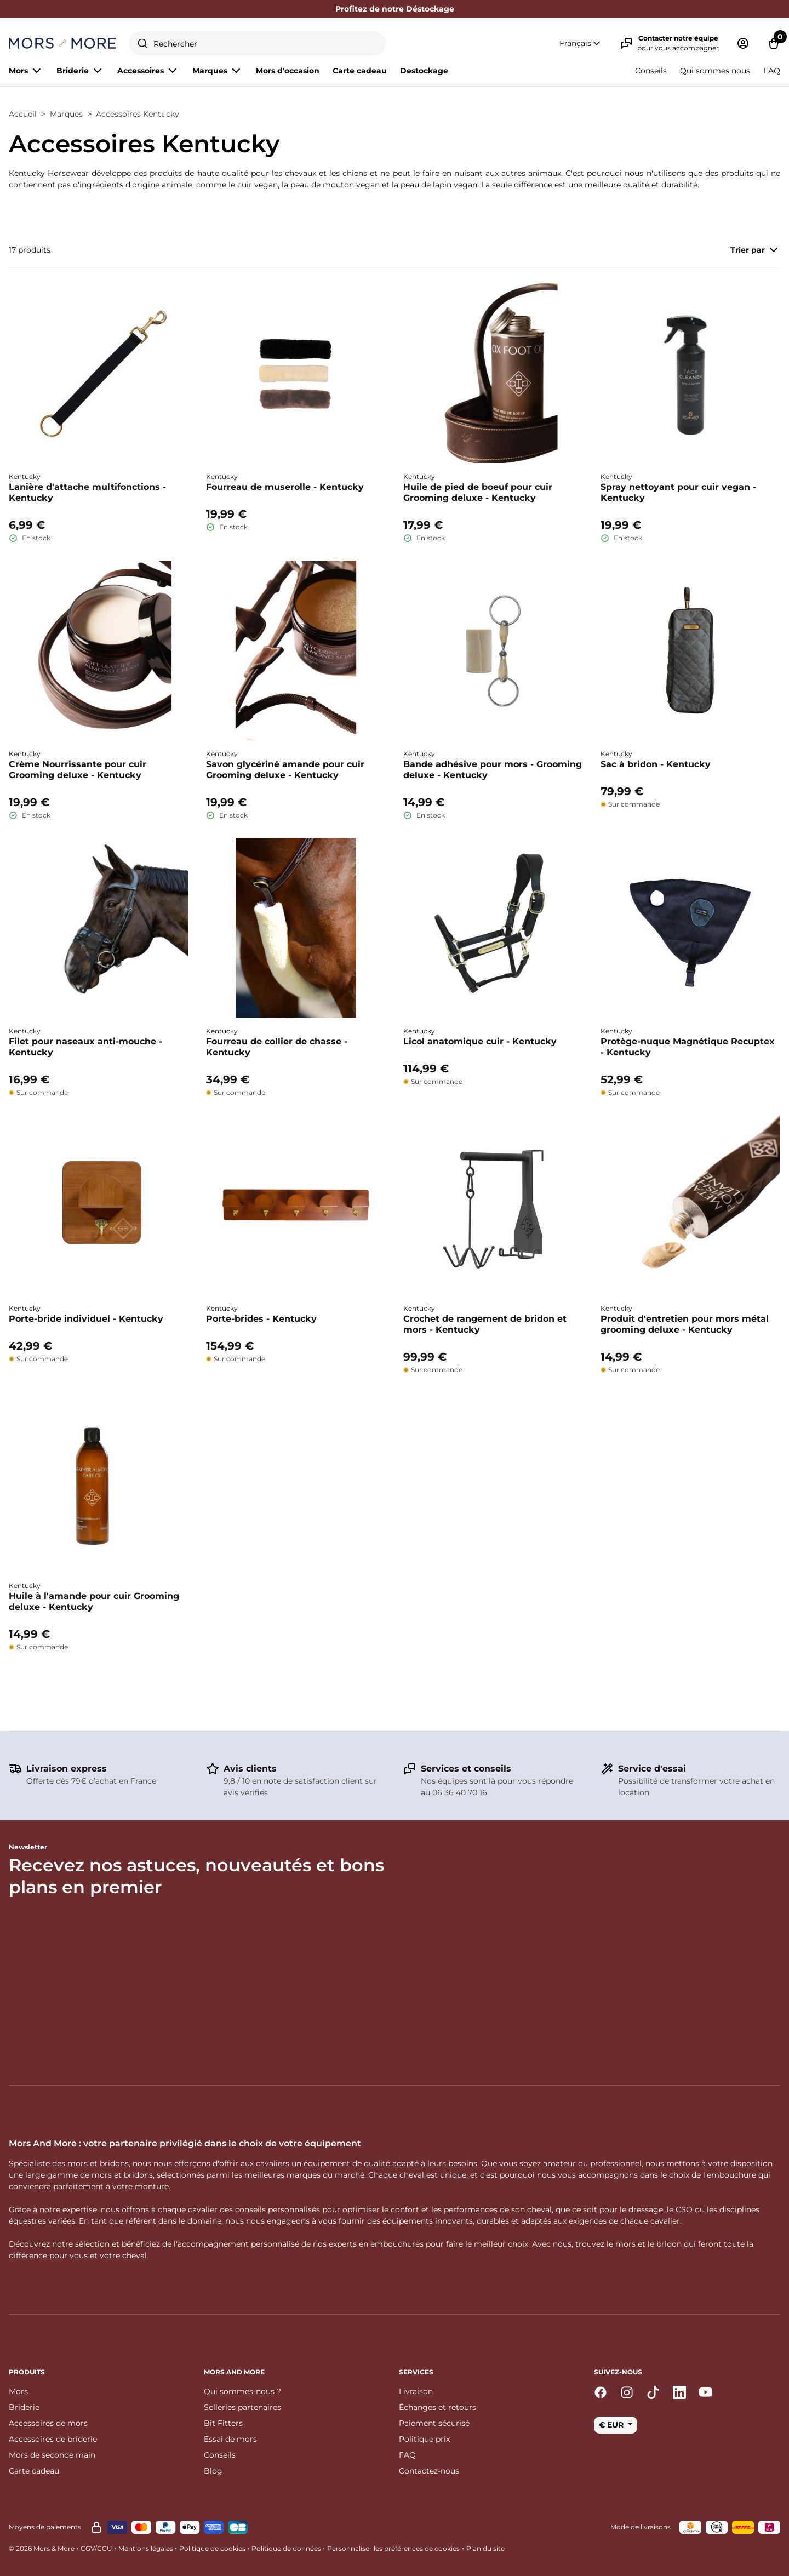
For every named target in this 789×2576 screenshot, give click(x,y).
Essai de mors (230, 2439)
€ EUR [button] (612, 2425)
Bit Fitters (223, 2423)
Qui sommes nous (715, 71)
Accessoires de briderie (53, 2439)
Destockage (424, 71)
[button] (580, 43)
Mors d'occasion (287, 71)
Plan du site (485, 2548)
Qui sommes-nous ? (242, 2391)
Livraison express (66, 1768)
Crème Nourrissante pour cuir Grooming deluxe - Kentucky (77, 769)
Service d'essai (652, 1768)
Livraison (416, 2391)
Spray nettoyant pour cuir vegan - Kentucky (678, 492)
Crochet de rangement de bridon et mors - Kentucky (485, 1324)
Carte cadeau (360, 71)
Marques (66, 114)
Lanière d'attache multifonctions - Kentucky (87, 492)
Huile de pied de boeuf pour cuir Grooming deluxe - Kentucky (477, 492)
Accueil (23, 114)
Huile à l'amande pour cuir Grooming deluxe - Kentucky (94, 1601)
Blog (213, 2471)
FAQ (771, 71)
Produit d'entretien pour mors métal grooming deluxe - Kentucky (685, 1324)
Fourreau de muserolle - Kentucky (285, 487)
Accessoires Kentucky (137, 114)
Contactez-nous (429, 2471)
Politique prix (424, 2439)
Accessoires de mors (48, 2423)
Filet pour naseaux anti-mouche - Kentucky (85, 1047)
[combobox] (257, 43)
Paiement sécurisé (434, 2423)
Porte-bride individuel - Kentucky (86, 1318)
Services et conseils (466, 1768)
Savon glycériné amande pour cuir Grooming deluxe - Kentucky (285, 769)
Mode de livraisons (640, 2527)
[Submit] (142, 43)
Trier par (755, 249)
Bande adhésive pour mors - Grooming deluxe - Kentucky (492, 769)
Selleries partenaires (242, 2407)
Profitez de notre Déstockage (394, 9)
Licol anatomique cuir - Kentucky (480, 1041)
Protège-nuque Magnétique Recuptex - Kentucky (688, 1047)
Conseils (651, 71)
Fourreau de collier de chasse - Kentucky (276, 1047)
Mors (18, 2391)
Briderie (24, 2407)
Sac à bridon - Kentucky (656, 764)
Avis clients (250, 1768)
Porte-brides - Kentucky (261, 1318)
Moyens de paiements (45, 2527)
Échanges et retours (437, 2407)
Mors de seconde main (52, 2455)
